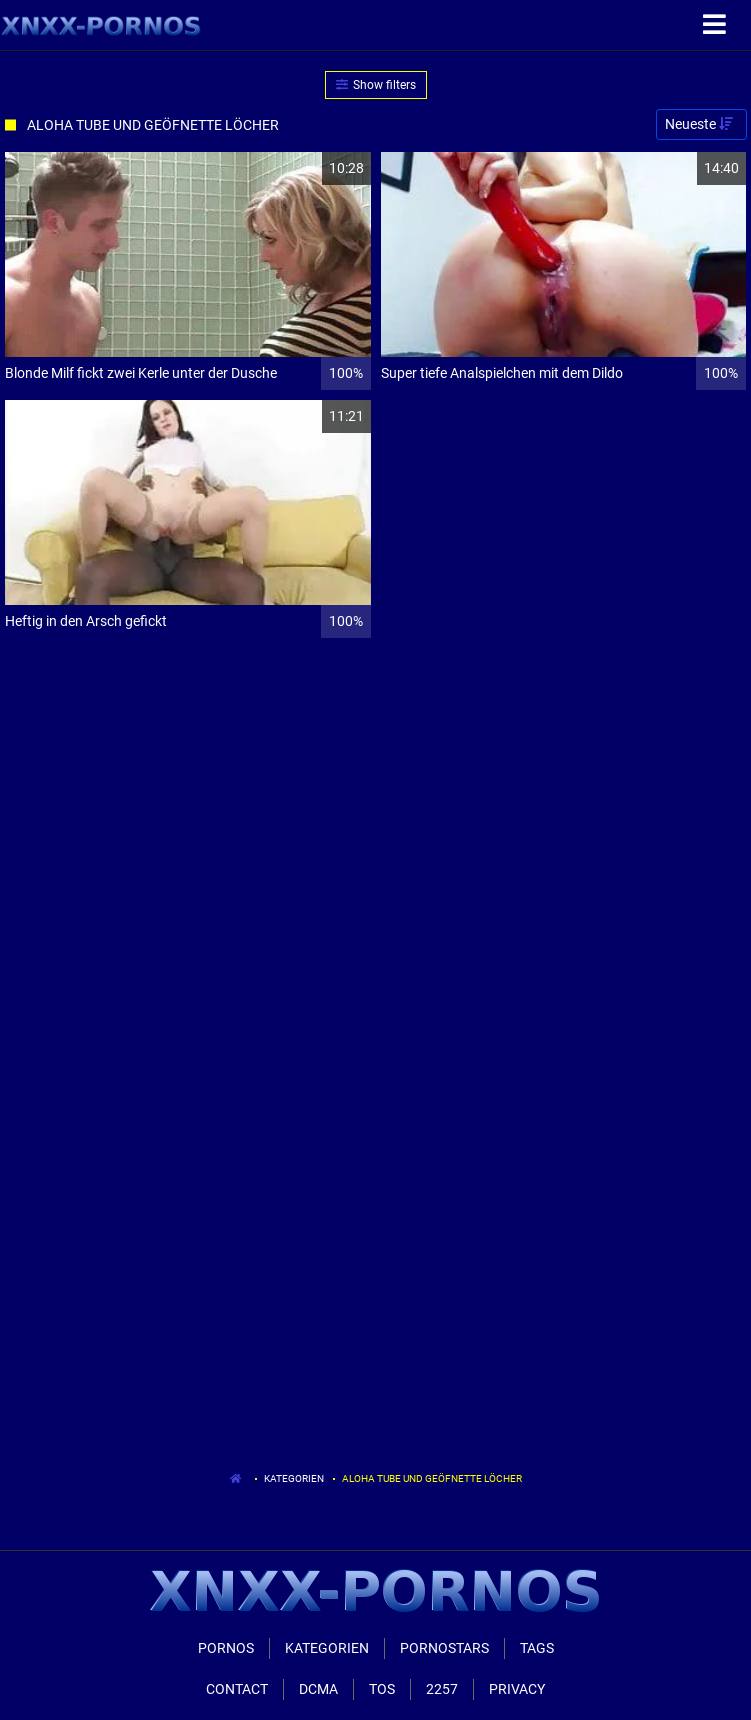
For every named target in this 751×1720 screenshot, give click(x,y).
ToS (382, 1689)
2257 (442, 1689)
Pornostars (444, 1648)
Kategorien (294, 1478)
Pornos (226, 1648)
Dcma (318, 1689)
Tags (537, 1648)
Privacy (517, 1689)
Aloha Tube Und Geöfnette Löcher (432, 1478)
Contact (237, 1689)
